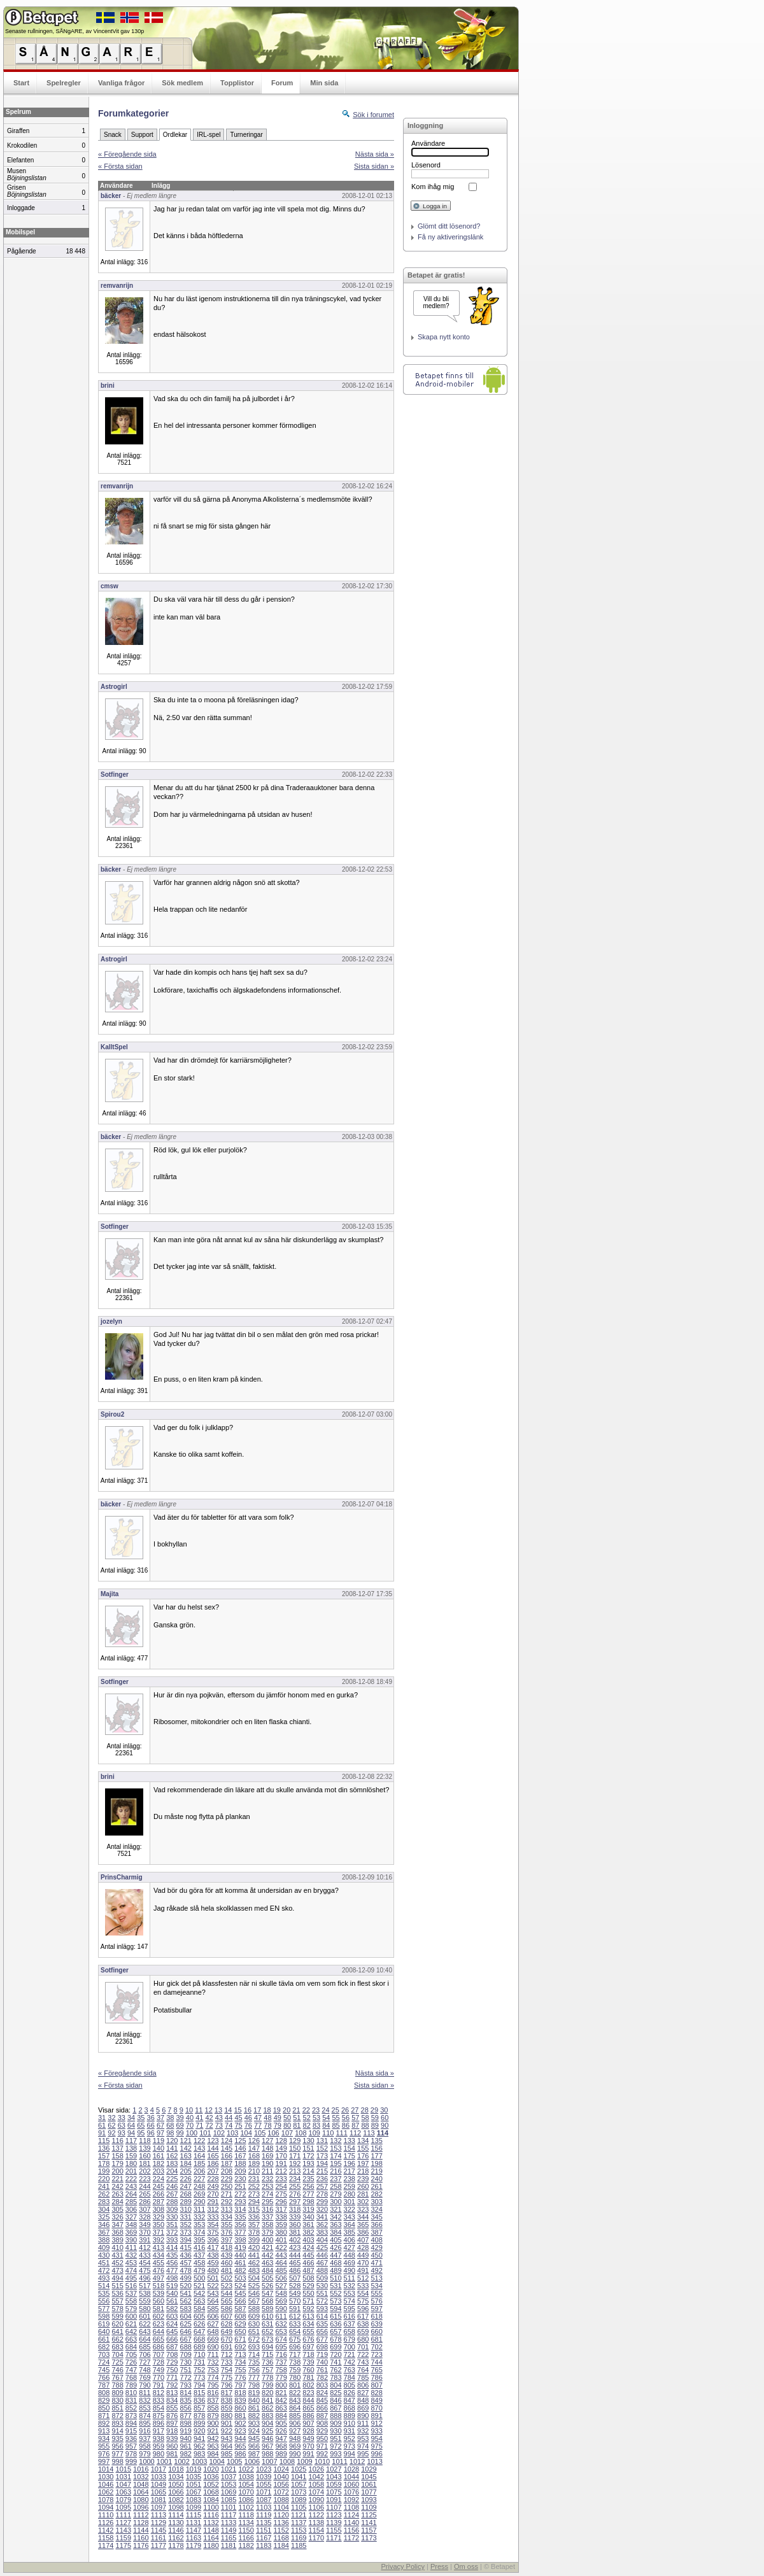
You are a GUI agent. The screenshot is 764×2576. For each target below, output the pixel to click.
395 (199, 2240)
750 (172, 2370)
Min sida (324, 83)
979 (144, 2454)
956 (117, 2446)
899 (199, 2423)
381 (295, 2232)
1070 (245, 2492)
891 (376, 2415)
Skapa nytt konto (444, 337)
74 (228, 2125)
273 (254, 2194)
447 (335, 2255)
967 (267, 2446)
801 (295, 2385)
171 (295, 2156)
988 (267, 2454)
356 (240, 2224)
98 (170, 2133)
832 (144, 2400)
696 (295, 2347)
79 (277, 2125)
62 (111, 2125)
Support (142, 134)
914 (117, 2431)
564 (212, 2301)
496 (144, 2278)
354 (212, 2224)
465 (295, 2263)
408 (376, 2240)
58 (365, 2117)
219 (376, 2171)
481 (226, 2270)
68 (170, 2125)
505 (267, 2278)
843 (295, 2400)
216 (335, 2171)
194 (322, 2163)
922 (226, 2431)
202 (144, 2171)
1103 (263, 2507)
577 (104, 2308)
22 (306, 2110)
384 (335, 2232)
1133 (228, 2522)
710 (199, 2354)
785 (363, 2377)
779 (280, 2377)
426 (335, 2247)
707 (158, 2354)
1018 (175, 2469)
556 (104, 2301)
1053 (228, 2484)
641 (117, 2331)
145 (226, 2148)
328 (144, 2217)
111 (341, 2133)
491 (363, 2270)
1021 (228, 2469)
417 (212, 2247)
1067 (193, 2492)
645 (172, 2331)
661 (104, 2339)
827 (363, 2392)
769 (144, 2377)
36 (151, 2117)
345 (376, 2217)
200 (117, 2171)
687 (172, 2347)
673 (267, 2339)
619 (104, 2324)
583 (186, 2308)
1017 (158, 2469)
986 (240, 2454)
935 (117, 2438)
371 (158, 2232)
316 (267, 2209)
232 (267, 2179)
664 (144, 2339)
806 (363, 2385)
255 (295, 2186)
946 (267, 2438)
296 (280, 2201)
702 (376, 2347)
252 (254, 2186)
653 (280, 2331)
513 (376, 2278)
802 (308, 2385)
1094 (105, 2507)
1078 (105, 2499)
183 (172, 2163)
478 (186, 2270)
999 (131, 2461)
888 (335, 2415)
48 (267, 2117)
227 (199, 2179)
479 (199, 2270)
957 (131, 2446)
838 (226, 2400)
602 (158, 2316)
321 (335, 2209)
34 (131, 2117)
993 (335, 2454)
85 (336, 2125)
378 (254, 2232)
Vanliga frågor (121, 83)
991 (308, 2454)
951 (335, 2438)
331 (186, 2217)
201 (131, 2171)
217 (349, 2171)
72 (209, 2125)
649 (226, 2331)
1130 (175, 2522)
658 (349, 2331)
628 (226, 2324)
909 (335, 2423)
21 (296, 2110)
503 (240, 2278)
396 (212, 2240)
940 (186, 2438)
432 (131, 2255)
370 (144, 2232)
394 (186, 2240)
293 (240, 2201)
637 (349, 2324)
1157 (368, 2530)
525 (254, 2285)
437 (199, 2255)
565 (226, 2301)
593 (322, 2308)
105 (259, 2133)
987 (254, 2454)
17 (257, 2110)
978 (131, 2454)
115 (104, 2140)
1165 (228, 2538)
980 (158, 2454)
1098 (175, 2507)
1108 (351, 2507)
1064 (140, 2492)
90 (384, 2125)
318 (295, 2209)
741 (335, 2362)
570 (295, 2301)
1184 (280, 2545)
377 (240, 2232)
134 (363, 2140)
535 (104, 2293)
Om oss (466, 2566)
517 (144, 2285)
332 (199, 2217)
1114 (175, 2515)
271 (226, 2194)
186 (212, 2163)
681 (376, 2339)
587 (240, 2308)
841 (267, 2400)
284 (117, 2201)
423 (295, 2247)
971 (322, 2446)
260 (363, 2186)
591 (295, 2308)
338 (280, 2217)
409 (104, 2247)
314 (240, 2209)
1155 (333, 2530)
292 (226, 2201)
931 (349, 2431)
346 (104, 2224)
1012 (357, 2461)
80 (287, 2125)
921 (212, 2431)
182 (158, 2163)
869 (363, 2408)
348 (131, 2224)
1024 (280, 2469)
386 (363, 2232)
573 (335, 2301)
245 (158, 2186)
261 (376, 2186)
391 (144, 2240)
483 (254, 2270)
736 (267, 2362)
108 (300, 2133)
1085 (228, 2499)
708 (172, 2354)
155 (363, 2148)
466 (308, 2263)
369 (131, 2232)
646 (186, 2331)
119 (158, 2140)
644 (158, 2331)
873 (131, 2415)
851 (117, 2408)
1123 (333, 2515)
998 (117, 2461)
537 (131, 2293)
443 (280, 2255)
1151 (263, 2530)
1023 (263, 2469)
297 (295, 2201)
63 (121, 2125)
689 (199, 2347)
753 (212, 2370)
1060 (351, 2484)
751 (186, 2370)
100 (191, 2133)
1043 (333, 2476)
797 (240, 2385)
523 (226, 2285)
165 (212, 2156)
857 (199, 2408)
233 (280, 2179)
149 (280, 2148)
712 (226, 2354)
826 (349, 2392)
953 (363, 2438)
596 (363, 2308)
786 (376, 2377)
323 (363, 2209)
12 (209, 2110)
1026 (316, 2469)
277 (308, 2194)
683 (117, 2347)
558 (131, 2301)
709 (186, 2354)
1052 (210, 2484)
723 (376, 2354)
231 (254, 2179)
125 (240, 2140)
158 (117, 2156)
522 (212, 2285)
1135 (263, 2522)
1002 (181, 2461)
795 (212, 2385)
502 (226, 2278)
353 (199, 2224)
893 (117, 2423)
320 (322, 2209)
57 (355, 2117)
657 (335, 2331)
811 (144, 2392)
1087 (263, 2499)
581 (158, 2308)
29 (374, 2110)
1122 (316, 2515)
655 (308, 2331)
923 (240, 2431)
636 (335, 2324)
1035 (193, 2476)
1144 (140, 2530)
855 (172, 2408)
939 (172, 2438)
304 (104, 2209)
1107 (333, 2507)
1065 (158, 2492)
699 (335, 2347)
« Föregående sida (127, 154)
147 (254, 2148)
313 (226, 2209)
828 (376, 2392)
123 (212, 2140)
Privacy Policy (402, 2566)
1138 (316, 2522)
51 (297, 2117)
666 (172, 2339)
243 (131, 2186)
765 (376, 2370)
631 (267, 2324)
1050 (175, 2484)
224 (158, 2179)
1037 (228, 2476)
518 (158, 2285)
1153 (298, 2530)
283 (104, 2201)
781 (308, 2377)
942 (212, 2438)
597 (376, 2308)
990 (295, 2454)
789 (131, 2385)
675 (295, 2339)
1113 (158, 2515)
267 (172, 2194)
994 (349, 2454)
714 (254, 2354)
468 (335, 2263)
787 (104, 2385)
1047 (123, 2484)
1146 (175, 2530)
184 (186, 2163)
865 (308, 2408)
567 (254, 2301)
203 (158, 2171)
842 (280, 2400)
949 (308, 2438)
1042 (316, 2476)
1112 (140, 2515)
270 (212, 2194)
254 (280, 2186)
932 (363, 2431)
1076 (351, 2492)
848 (363, 2400)
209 (240, 2171)
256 (308, 2186)
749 (158, 2370)
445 (308, 2255)
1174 (105, 2545)
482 (240, 2270)
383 (322, 2232)
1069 (228, 2492)
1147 (193, 2530)
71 (199, 2125)
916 (144, 2431)
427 (349, 2247)
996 (376, 2454)
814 (186, 2392)
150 (295, 2148)
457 (186, 2263)
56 (346, 2117)
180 (131, 2163)
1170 (316, 2538)
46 (248, 2117)
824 (322, 2392)
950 (322, 2438)
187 (226, 2163)
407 (363, 2240)
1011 (339, 2461)
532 (349, 2285)
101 (205, 2133)
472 (104, 2270)
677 (322, 2339)
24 (325, 2110)
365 (363, 2224)
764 (363, 2370)
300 (335, 2201)
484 (267, 2270)
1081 (158, 2499)
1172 (351, 2538)
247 (186, 2186)
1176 (140, 2545)
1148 (210, 2530)
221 (117, 2179)
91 (102, 2133)
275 (280, 2194)
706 (144, 2354)
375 (212, 2232)
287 (158, 2201)
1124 (351, 2515)
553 (349, 2293)
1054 (245, 2484)
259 (349, 2186)
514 (104, 2285)
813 (172, 2392)
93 (121, 2133)
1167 (263, 2538)
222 (131, 2179)
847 (349, 2400)
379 (267, 2232)
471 (376, 2263)
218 (363, 2171)
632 (280, 2324)
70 (190, 2125)
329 (158, 2217)
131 (322, 2140)
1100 (210, 2507)
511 (349, 2278)
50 (287, 2117)
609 (254, 2316)
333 (212, 2217)
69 (180, 2125)
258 (335, 2186)
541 (186, 2293)
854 (158, 2408)
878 (199, 2415)
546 (254, 2293)
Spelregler (63, 83)
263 (117, 2194)
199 (104, 2171)
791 (158, 2385)
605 (199, 2316)
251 (240, 2186)
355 (226, 2224)
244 (144, 2186)
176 (363, 2156)
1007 (269, 2461)
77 (258, 2125)
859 (226, 2408)
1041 (298, 2476)
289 (186, 2201)
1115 (193, 2515)
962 (199, 2446)
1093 (368, 2499)
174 (335, 2156)
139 (144, 2148)
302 (363, 2201)
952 (349, 2438)
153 (335, 2148)
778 (267, 2377)
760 (308, 2370)
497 (158, 2278)
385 (349, 2232)
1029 (368, 2469)
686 (158, 2347)
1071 (263, 2492)
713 (240, 2354)
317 (280, 2209)
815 (199, 2392)
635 (322, 2324)
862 (267, 2408)
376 (226, 2232)
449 (363, 2255)
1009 (304, 2461)
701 (363, 2347)
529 (308, 2285)
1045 (368, 2476)
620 (117, 2324)
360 (295, 2224)
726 (131, 2362)
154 (349, 2148)
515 (117, 2285)
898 (186, 2423)
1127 (123, 2522)
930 (335, 2431)
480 (212, 2270)
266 (158, 2194)
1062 (105, 2492)
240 (376, 2179)
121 (186, 2140)
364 (349, 2224)
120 (172, 2140)
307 (144, 2209)
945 (254, 2438)
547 (267, 2293)
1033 (158, 2476)
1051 (193, 2484)
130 (308, 2140)
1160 (140, 2538)
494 (117, 2278)
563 (199, 2301)
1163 (193, 2538)
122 (199, 2140)
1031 (123, 2476)
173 (322, 2156)
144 (212, 2148)
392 (158, 2240)
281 (363, 2194)
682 (104, 2347)
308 (158, 2209)
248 (199, 2186)
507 (295, 2278)
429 (376, 2247)
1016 (140, 2469)
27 (354, 2110)
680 (363, 2339)
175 (349, 2156)
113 (368, 2133)
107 (287, 2133)
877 (186, 2415)
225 (172, 2179)
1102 (245, 2507)
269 (199, 2194)
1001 (164, 2461)
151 (308, 2148)
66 (151, 2125)
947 (280, 2438)
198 (376, 2163)
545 (240, 2293)
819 (254, 2392)
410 (117, 2247)
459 (212, 2263)
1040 (280, 2476)
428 (363, 2247)
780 (295, 2377)
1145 (158, 2530)
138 (131, 2148)
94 (131, 2133)
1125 (368, 2515)
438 (212, 2255)
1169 (298, 2538)
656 (322, 2331)
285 (131, 2201)
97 (160, 2133)
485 (280, 2270)
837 (212, 2400)
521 (199, 2285)
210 (254, 2171)
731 (199, 2362)
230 (240, 2179)
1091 (333, 2499)
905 (280, 2423)
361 (308, 2224)
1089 (298, 2499)
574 (349, 2301)
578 (117, 2308)
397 (226, 2240)
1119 (263, 2515)
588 (254, 2308)
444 (295, 2255)
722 (363, 2354)
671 (240, 2339)
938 (158, 2438)
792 (172, 2385)
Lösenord (426, 165)
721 (349, 2354)
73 (219, 2125)
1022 (245, 2469)
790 (144, 2385)
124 (226, 2140)
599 (117, 2316)
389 (117, 2240)
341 (322, 2217)
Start (21, 83)
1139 (333, 2522)
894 (131, 2423)
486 (295, 2270)
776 (240, 2377)
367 (104, 2232)
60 (384, 2117)
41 (199, 2117)
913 (104, 2431)
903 (254, 2423)
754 (226, 2370)
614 (322, 2316)
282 (376, 2194)
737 (280, 2362)
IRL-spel (208, 134)
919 (186, 2431)
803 (322, 2385)
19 (277, 2110)
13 (218, 2110)
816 (212, 2392)
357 (254, 2224)
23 (316, 2110)
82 (307, 2125)
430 (104, 2255)
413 (158, 2247)
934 (104, 2438)
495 (131, 2278)
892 (104, 2423)
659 (363, 2331)
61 (102, 2125)
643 (144, 2331)
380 (280, 2232)
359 (280, 2224)
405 (335, 2240)
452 (117, 2263)
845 (322, 2400)
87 (355, 2125)
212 (280, 2171)
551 (322, 2293)
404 (322, 2240)
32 (111, 2117)
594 (335, 2308)
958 (144, 2446)
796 (226, 2385)
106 (273, 2133)
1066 (175, 2492)
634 (308, 2324)
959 (158, 2446)
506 (280, 2278)
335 (240, 2217)
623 (158, 2324)
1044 (351, 2476)
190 (267, 2163)
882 (254, 2415)
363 (335, 2224)
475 (144, 2270)
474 (131, 2270)
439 (226, 2255)
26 (345, 2110)
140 (158, 2148)
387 (376, 2232)
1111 (123, 2515)
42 (209, 2117)
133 (349, 2140)
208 (226, 2171)
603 (172, 2316)
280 (349, 2194)
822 (295, 2392)
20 (286, 2110)
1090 (316, 2499)
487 (308, 2270)
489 (335, 2270)
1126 (105, 2522)
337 (267, 2217)
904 (267, 2423)
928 (308, 2431)
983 (199, 2454)
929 (322, 2431)
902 (240, 2423)
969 (295, 2446)
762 (335, 2370)
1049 (158, 2484)
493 (104, 2278)
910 (349, 2423)
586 (226, 2308)
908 (322, 2423)
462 (254, 2263)
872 (117, 2415)
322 (349, 2209)
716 (280, 2354)
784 (349, 2377)
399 (254, 2240)
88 (365, 2125)
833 (158, 2400)
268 (186, 2194)
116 (117, 2140)
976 (104, 2454)
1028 (351, 2469)
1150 (245, 2530)
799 (267, 2385)
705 (131, 2354)
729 (172, 2362)
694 (267, 2347)
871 (104, 2415)
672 (254, 2339)
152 (322, 2148)
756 (254, 2370)
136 (104, 2148)
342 (335, 2217)
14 (228, 2110)
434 (158, 2255)
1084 (210, 2499)
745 (104, 2370)
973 (349, 2446)
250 (226, 2186)
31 (102, 2117)
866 (322, 2408)
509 (322, 2278)
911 (363, 2423)
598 (104, 2316)
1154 (316, 2530)
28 (365, 2110)
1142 (105, 2530)
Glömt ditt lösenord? (449, 226)
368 (117, 2232)
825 (335, 2392)
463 (267, 2263)
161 (158, 2156)
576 (376, 2301)
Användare (428, 143)
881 (240, 2415)
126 (254, 2140)
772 (186, 2377)
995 (363, 2454)
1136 (280, 2522)
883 (267, 2415)
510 (335, 2278)
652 (267, 2331)
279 (335, 2194)
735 (254, 2362)
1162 (175, 2538)
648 (212, 2331)
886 (308, 2415)
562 (186, 2301)
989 (280, 2454)
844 (308, 2400)
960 (172, 2446)
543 (212, 2293)
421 (267, 2247)
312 (212, 2209)
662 (117, 2339)
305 (117, 2209)
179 (117, 2163)
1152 (280, 2530)
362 (322, 2224)
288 (172, 2201)
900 (212, 2423)
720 (335, 2354)
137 (117, 2148)
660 (376, 2331)
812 (158, 2392)
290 (199, 2201)
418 (226, 2247)
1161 (158, 2538)
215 (322, 2171)
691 (226, 2347)
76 (248, 2125)
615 (335, 2316)
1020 (210, 2469)
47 (258, 2117)
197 (363, 2163)
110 (328, 2133)
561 (172, 2301)
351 (172, 2224)
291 (212, 2201)
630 (254, 2324)
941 (199, 2438)
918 (172, 2431)
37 (160, 2117)
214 (308, 2171)
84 (326, 2125)
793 (186, 2385)
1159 (123, 2538)
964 (226, 2446)
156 (376, 2148)
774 (212, 2377)
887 (322, 2415)
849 (376, 2400)
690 (212, 2347)
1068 (210, 2492)
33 (121, 2117)
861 (254, 2408)
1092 (351, 2499)
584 (199, 2308)
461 (240, 2263)
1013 (374, 2461)
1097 (158, 2507)
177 (376, 2156)
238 (349, 2179)
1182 (245, 2545)
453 (131, 2263)
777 (254, 2377)
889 (349, 2415)
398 (240, 2240)
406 (349, 2240)
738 (295, 2362)
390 (131, 2240)
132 (335, 2140)
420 (254, 2247)
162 (172, 2156)
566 (240, 2301)
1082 (175, 2499)
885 (295, 2415)
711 (212, 2354)
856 (186, 2408)
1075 (333, 2492)
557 (117, 2301)
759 (295, 2370)
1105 (298, 2507)
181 (144, 2163)
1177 (158, 2545)
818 (240, 2392)
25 (335, 2110)
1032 (140, 2476)
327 (131, 2217)
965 (240, 2446)
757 (267, 2370)
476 (158, 2270)
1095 (123, 2507)
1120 (280, 2515)
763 (349, 2370)
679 (349, 2339)
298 (308, 2201)
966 (254, 2446)
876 (172, 2415)
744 (376, 2362)
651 (254, 2331)
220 (104, 2179)
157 (104, 2156)
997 (104, 2461)
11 (198, 2110)
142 (186, 2148)
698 (322, 2347)
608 (240, 2316)
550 (308, 2293)
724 (104, 2362)
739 (308, 2362)
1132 (210, 2522)
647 (199, 2331)
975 (376, 2446)
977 (117, 2454)
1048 (140, 2484)
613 (308, 2316)
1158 (105, 2538)
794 (199, 2385)
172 (308, 2156)
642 (131, 2331)
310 (186, 2209)
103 (232, 2133)
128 (280, 2140)
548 (280, 2293)
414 (172, 2247)
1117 (228, 2515)
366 (376, 2224)
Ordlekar (175, 134)
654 (295, 2331)
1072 (280, 2492)
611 (280, 2316)
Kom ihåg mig (432, 186)
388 (104, 2240)
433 (144, 2255)
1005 (234, 2461)
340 (308, 2217)
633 (295, 2324)
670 (226, 2339)
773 (199, 2377)
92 (111, 2133)
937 (144, 2438)
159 (131, 2156)
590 (280, 2308)
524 (240, 2285)
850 (104, 2408)
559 (144, 2301)
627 (212, 2324)
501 (212, 2278)
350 (158, 2224)
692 (240, 2347)
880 (226, 2415)
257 (322, 2186)
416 (199, 2247)
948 (295, 2438)
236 (322, 2179)
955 (104, 2446)
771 (172, 2377)
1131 (193, 2522)
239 (363, 2179)
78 (267, 2125)
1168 (280, 2538)
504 (254, 2278)
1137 (298, 2522)
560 (158, 2301)
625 (186, 2324)
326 (117, 2217)
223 (144, 2179)
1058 (316, 2484)
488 (322, 2270)
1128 (140, 2522)
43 (219, 2117)
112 (355, 2133)
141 (172, 2148)
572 (322, 2301)
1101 (228, 2507)
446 (322, 2255)
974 (363, 2446)
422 (280, 2247)
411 (131, 2247)
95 (141, 2133)
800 (280, 2385)
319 (308, 2209)
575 (363, 2301)
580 (144, 2308)
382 (308, 2232)
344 (363, 2217)
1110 (105, 2515)
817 (226, 2392)
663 (131, 2339)
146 (240, 2148)
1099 (193, 2507)
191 (280, 2163)
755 (240, 2370)
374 (199, 2232)
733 (226, 2362)
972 (335, 2446)
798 (254, 2385)
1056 (280, 2484)
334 (226, 2217)
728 (158, 2362)
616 (349, 2316)
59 (375, 2117)
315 (254, 2209)
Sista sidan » (374, 166)
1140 (351, 2522)
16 (247, 2110)
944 (240, 2438)
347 (117, 2224)
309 (172, 2209)
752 (199, 2370)
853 (144, 2408)
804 (335, 2385)
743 (363, 2362)
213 (295, 2171)
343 (349, 2217)
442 (267, 2255)
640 (104, 2331)
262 (104, 2194)
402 (295, 2240)
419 (240, 2247)
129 (295, 2140)
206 (199, 2171)
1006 (252, 2461)
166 (226, 2156)
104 (246, 2133)
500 (199, 2278)
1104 (280, 2507)
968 (280, 2446)
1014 (105, 2469)
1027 (333, 2469)
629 (240, 2324)
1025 (298, 2469)
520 (186, 2285)
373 (186, 2232)
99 (180, 2133)
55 (336, 2117)
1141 (368, 2522)
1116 (210, 2515)
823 (308, 2392)
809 (117, 2392)
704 (117, 2354)
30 (384, 2110)
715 (267, 2354)
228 (212, 2179)
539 (158, 2293)
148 (267, 2148)
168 (254, 2156)
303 (376, 2201)
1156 (351, 2530)
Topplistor (237, 83)
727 (144, 2362)
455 (158, 2263)
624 (172, 2324)
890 (363, 2415)
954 (376, 2438)
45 (238, 2117)
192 (295, 2163)
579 (131, 2308)
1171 (333, 2538)
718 (308, 2354)
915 (131, 2431)
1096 (140, 2507)
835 (186, 2400)
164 (199, 2156)
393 (172, 2240)
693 (254, 2347)
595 (349, 2308)
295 (267, 2201)
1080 (140, 2499)
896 (158, 2423)
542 (199, 2293)
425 (322, 2247)
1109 (368, 2507)
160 (144, 2156)
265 (144, 2194)
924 (254, 2431)
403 (308, 2240)
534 (376, 2285)
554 (363, 2293)
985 (226, 2454)
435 (172, 2255)
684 (131, 2347)
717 (295, 2354)
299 (322, 2201)
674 (280, 2339)
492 (376, 2270)
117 (131, 2140)
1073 (298, 2492)
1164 (210, 2538)
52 (307, 2117)
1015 (123, 2469)
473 (117, 2270)
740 (322, 2362)
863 (280, 2408)
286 (144, 2201)
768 (131, 2377)
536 (117, 2293)
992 (322, 2454)
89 (375, 2125)
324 (376, 2209)
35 (141, 2117)
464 (280, 2263)
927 (295, 2431)
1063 (123, 2492)
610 (267, 2316)
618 (376, 2316)
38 (170, 2117)
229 (226, 2179)
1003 (199, 2461)
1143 (123, 2530)
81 (297, 2125)
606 (212, 2316)
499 (186, 2278)
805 (349, 2385)
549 (295, 2293)
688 (186, 2347)
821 (280, 2392)
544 (226, 2293)
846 (335, 2400)
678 (335, 2339)
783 (335, 2377)
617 (363, 2316)
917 (158, 2431)
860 (240, 2408)
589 (267, 2308)
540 (172, 2293)
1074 (316, 2492)
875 (158, 2415)
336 (254, 2217)
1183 (263, 2545)
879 (212, 2415)
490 (349, 2270)
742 (349, 2362)
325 (104, 2217)
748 (144, 2370)
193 (308, 2163)
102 (219, 2133)
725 (117, 2362)
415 (186, 2247)
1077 (368, 2492)
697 (308, 2347)
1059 (333, 2484)
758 (280, 2370)
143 (199, 2148)
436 (186, 2255)
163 (186, 2156)
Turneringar (246, 134)
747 (131, 2370)
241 (104, 2186)
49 (277, 2117)
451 (104, 2263)
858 (212, 2408)
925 (267, 2431)
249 (212, 2186)
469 (349, 2263)
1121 (298, 2515)
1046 (105, 2484)
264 (131, 2194)
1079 (123, 2499)
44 (228, 2117)
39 (180, 2117)
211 (267, 2171)
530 (322, 2285)
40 (190, 2117)
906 (295, 2423)
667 (186, 2339)
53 (316, 2117)
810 (131, 2392)
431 (117, 2255)
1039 (263, 2476)
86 (346, 2125)
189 (254, 2163)
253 (267, 2186)
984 (212, 2454)
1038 (245, 2476)
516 (131, 2285)
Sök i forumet (373, 114)
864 (295, 2408)
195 (335, 2163)
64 (131, 2125)
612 (295, 2316)
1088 (280, 2499)
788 (117, 2385)
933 (376, 2431)
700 (349, 2347)
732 (212, 2362)
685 (144, 2347)
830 (117, 2400)
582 (172, 2308)
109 (314, 2133)
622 (144, 2324)
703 (104, 2354)
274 (267, 2194)
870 (376, 2408)
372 (172, 2232)
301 (349, 2201)
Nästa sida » (374, 154)
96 (151, 2133)
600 (131, 2316)
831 (131, 2400)
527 (280, 2285)
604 (186, 2316)
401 (280, 2240)
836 (199, 2400)
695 (280, 2347)
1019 (193, 2469)
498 (172, 2278)
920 (199, 2431)
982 (186, 2454)
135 (376, 2140)
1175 (123, 2545)
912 (376, 2423)
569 (280, 2301)
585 (212, 2308)
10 (189, 2110)
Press (439, 2566)
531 (335, 2285)
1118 (245, 2515)
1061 (368, 2484)
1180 (210, 2545)
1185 (298, 2545)
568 (267, 2301)
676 (308, 2339)
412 (144, 2247)
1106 (316, 2507)
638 (363, 2324)
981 (172, 2454)
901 (226, 2423)
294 (254, 2201)
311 (199, 2209)
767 (117, 2377)
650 (240, 2331)
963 (212, 2446)
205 (186, 2171)
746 (117, 2370)
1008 (287, 2461)
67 (160, 2125)
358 (267, 2224)
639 (376, 2324)
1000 (146, 2461)
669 (212, 2339)
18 (267, 2110)
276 (295, 2194)
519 (172, 2285)
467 (322, 2263)
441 (254, 2255)
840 (254, 2400)
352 (186, 2224)
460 (226, 2263)
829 (104, 2400)
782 (322, 2377)
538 (144, 2293)
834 (172, 2400)
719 (322, 2354)
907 (308, 2423)
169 (267, 2156)
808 (104, 2392)
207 (212, 2171)
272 (240, 2194)
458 (199, 2263)
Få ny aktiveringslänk (450, 237)
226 (186, 2179)
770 (158, 2377)
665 (158, 2339)
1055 (263, 2484)
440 (240, 2255)
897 (172, 2423)
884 (280, 2415)
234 (295, 2179)
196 (349, 2163)
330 (172, 2217)
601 (144, 2316)
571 (308, 2301)
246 (172, 2186)
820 (267, 2392)
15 (237, 2110)
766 (104, 2377)
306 (131, 2209)
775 (226, 2377)
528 (295, 2285)
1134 (245, 2522)
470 (363, 2263)
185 (199, 2163)
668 (199, 2339)
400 (267, 2240)
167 (240, 2156)
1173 (368, 2538)
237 (335, 2179)
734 (240, 2362)
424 (308, 2247)
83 (316, 2125)
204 (172, 2171)
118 (144, 2140)
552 (335, 2293)
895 (144, 2423)
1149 (228, 2530)
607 (226, 2316)
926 (280, 2431)
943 (226, 2438)
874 (144, 2415)
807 (376, 2385)
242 (117, 2186)
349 (144, 2224)
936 (131, 2438)
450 (376, 2255)
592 (308, 2308)
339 (295, 2217)
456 (172, 2263)
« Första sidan (120, 166)
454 (144, 2263)
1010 (322, 2461)
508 (308, 2278)
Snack (113, 134)
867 (335, 2408)
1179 (193, 2545)
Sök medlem (182, 83)
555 (376, 2293)
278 (322, 2194)
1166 (245, 2538)
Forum (282, 83)
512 (363, 2278)
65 (141, 2125)
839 (240, 2400)
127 (267, 2140)
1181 (228, 2545)
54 (326, 2117)
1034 (175, 2476)
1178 (175, 2545)
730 (186, 2362)
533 (363, 2285)
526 (267, 2285)
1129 (158, 2522)
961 (186, 2446)
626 (199, 2324)
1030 (105, 2476)
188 (240, 2163)
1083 (193, 2499)
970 (308, 2446)
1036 (210, 2476)
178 (104, 2163)
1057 (298, 2484)
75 (238, 2125)
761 (322, 2370)
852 (131, 2408)
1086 (245, 2499)
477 (172, 2270)
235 (308, 2179)
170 (280, 2156)
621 (131, 2324)
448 (349, 2255)
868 (349, 2408)
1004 (216, 2461)
